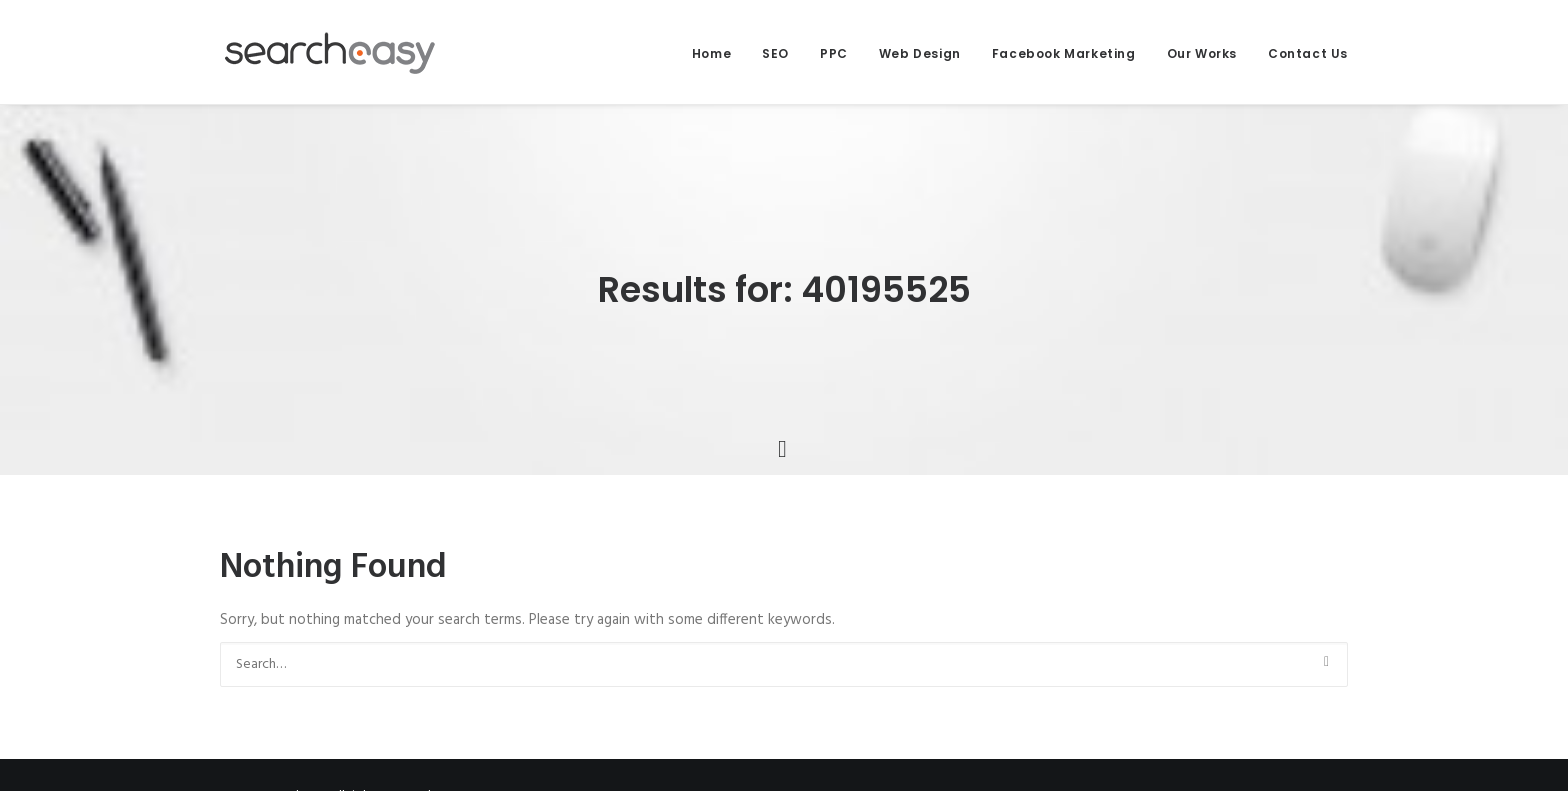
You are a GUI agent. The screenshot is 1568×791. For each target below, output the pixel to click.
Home (711, 53)
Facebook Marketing (1064, 53)
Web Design (920, 53)
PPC (834, 53)
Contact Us (1308, 53)
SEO (775, 53)
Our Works (1202, 53)
